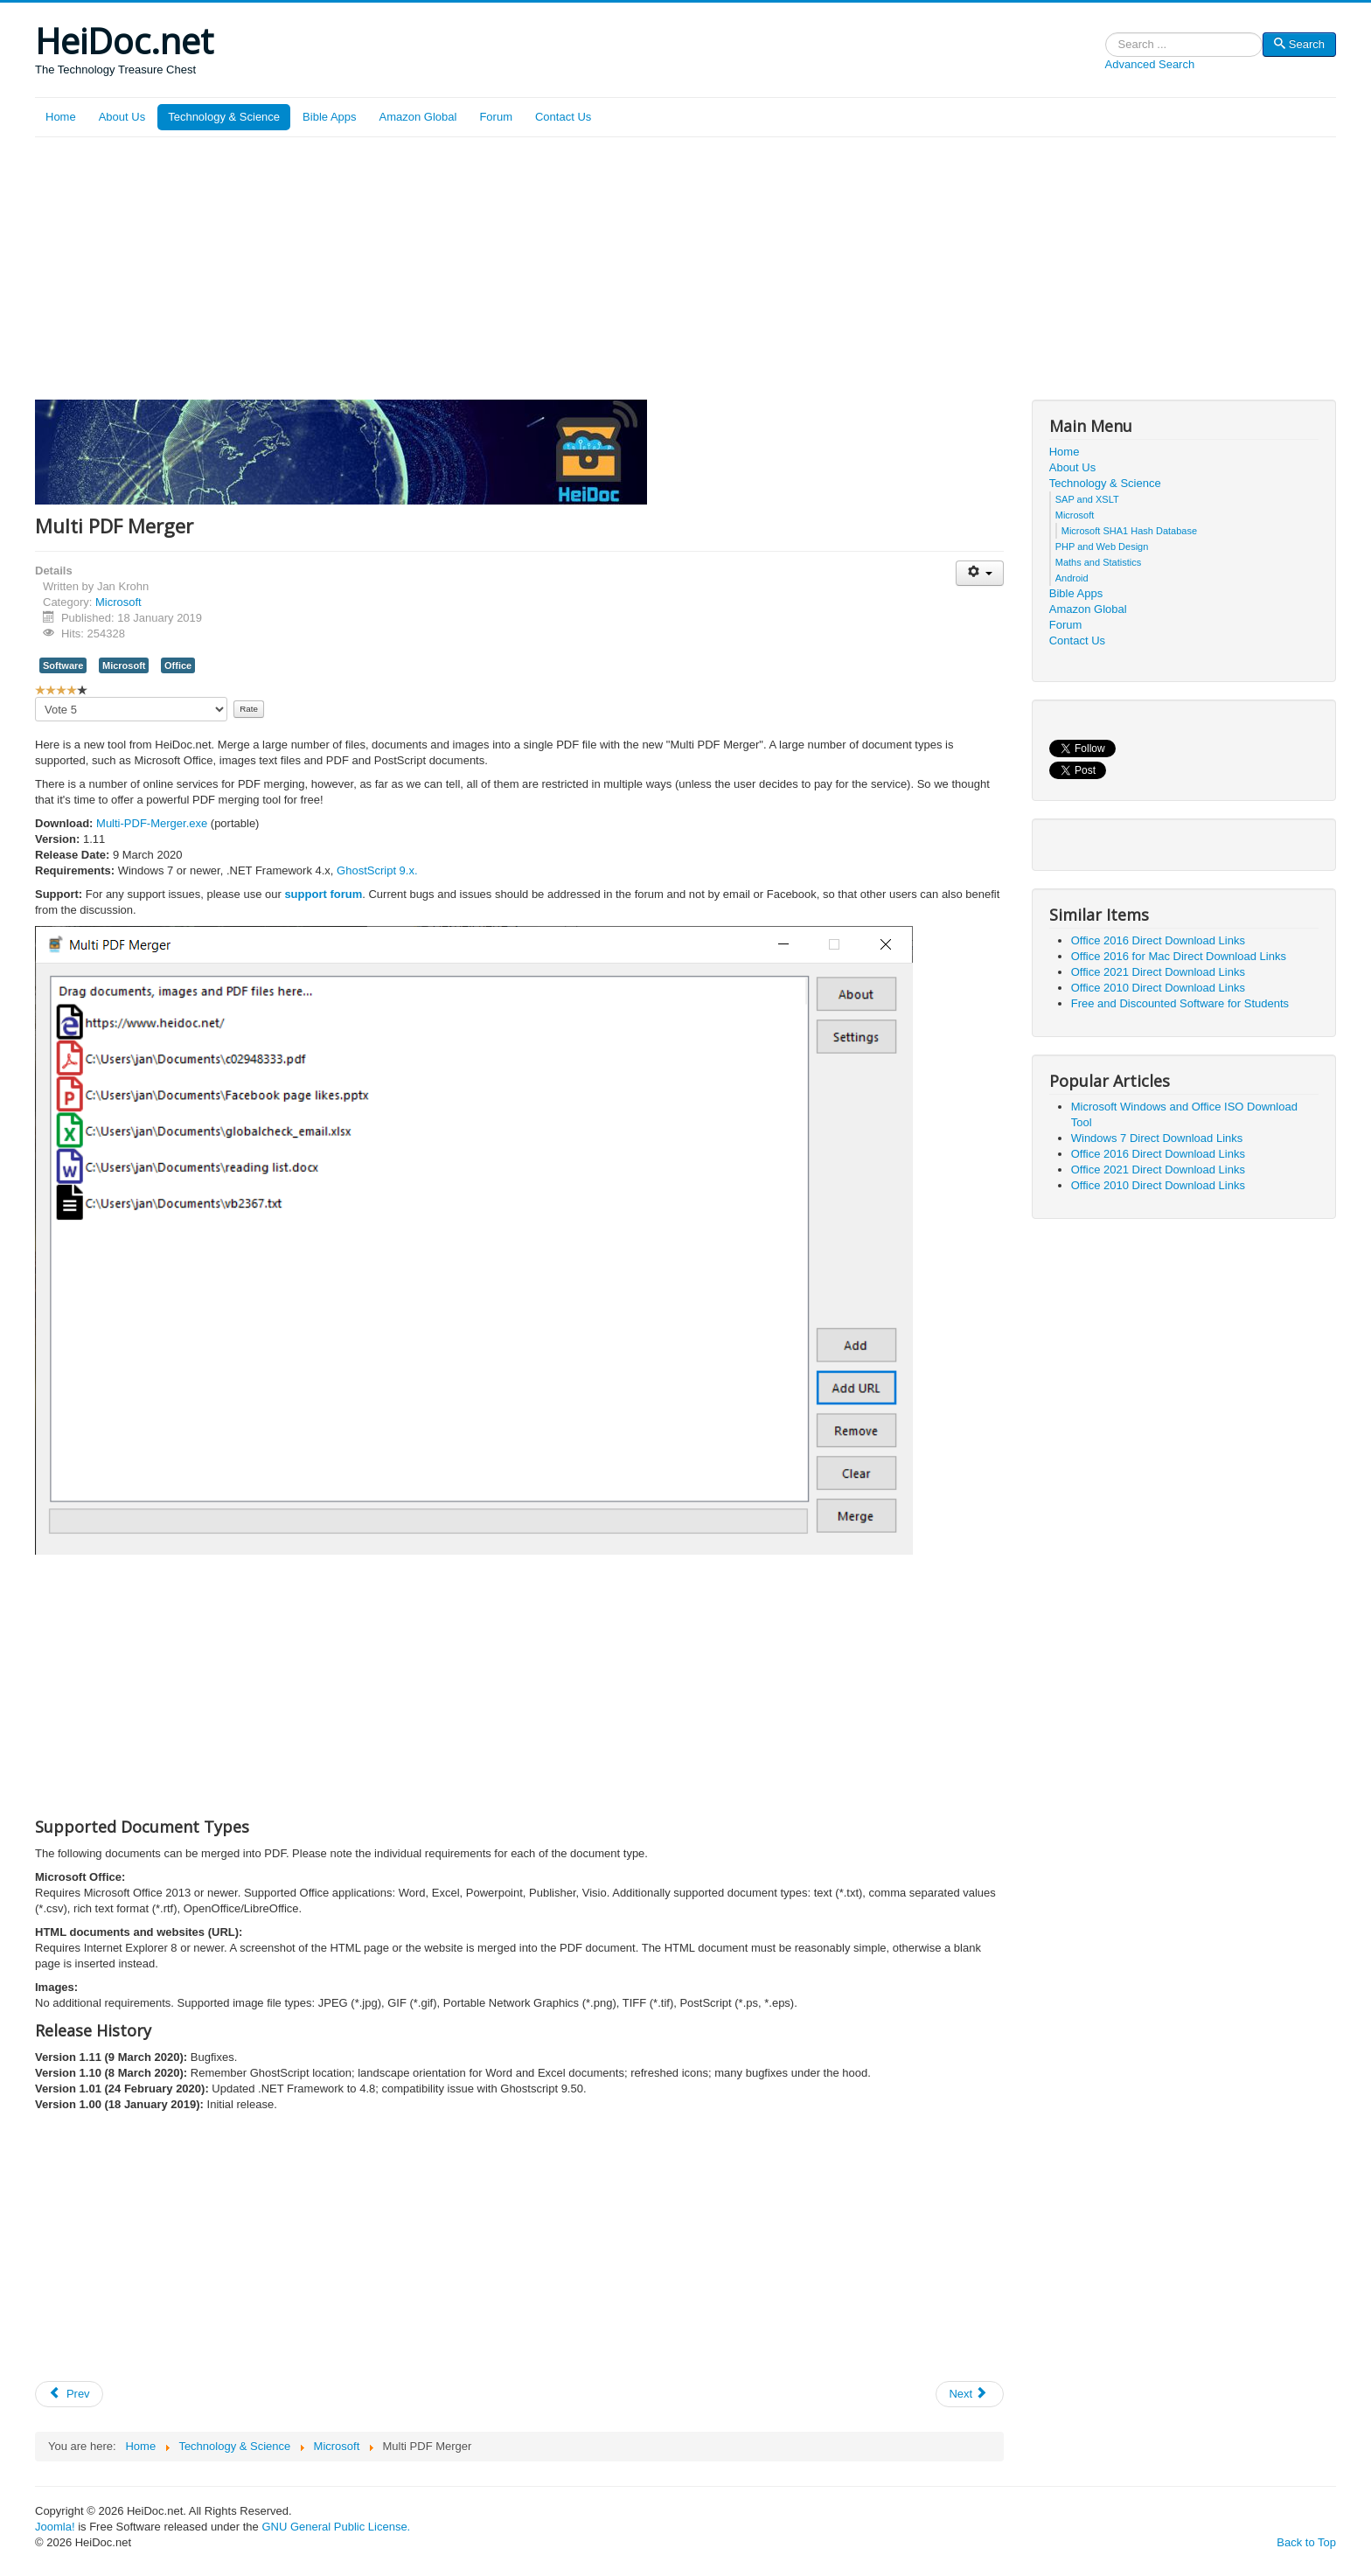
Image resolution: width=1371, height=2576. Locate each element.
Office (177, 665)
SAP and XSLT (1087, 499)
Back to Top (1306, 2542)
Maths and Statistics (1098, 562)
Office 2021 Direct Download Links (1158, 971)
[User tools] (980, 573)
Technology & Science (224, 116)
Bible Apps (329, 116)
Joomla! (55, 2526)
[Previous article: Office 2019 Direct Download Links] (69, 2394)
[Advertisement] (685, 268)
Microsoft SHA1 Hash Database (1129, 531)
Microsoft (118, 602)
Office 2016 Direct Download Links (1158, 940)
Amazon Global (418, 116)
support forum (323, 894)
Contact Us (563, 116)
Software (63, 665)
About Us (122, 116)
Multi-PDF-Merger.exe (151, 823)
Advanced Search (1150, 64)
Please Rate (35, 697)
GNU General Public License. (335, 2526)
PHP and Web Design (1102, 546)
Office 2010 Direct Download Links (1158, 987)
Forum (495, 116)
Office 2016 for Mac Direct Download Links (1178, 956)
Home (60, 116)
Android (1072, 578)
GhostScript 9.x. (377, 870)
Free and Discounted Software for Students (1180, 1003)
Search (1299, 44)
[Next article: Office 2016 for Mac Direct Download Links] (970, 2394)
